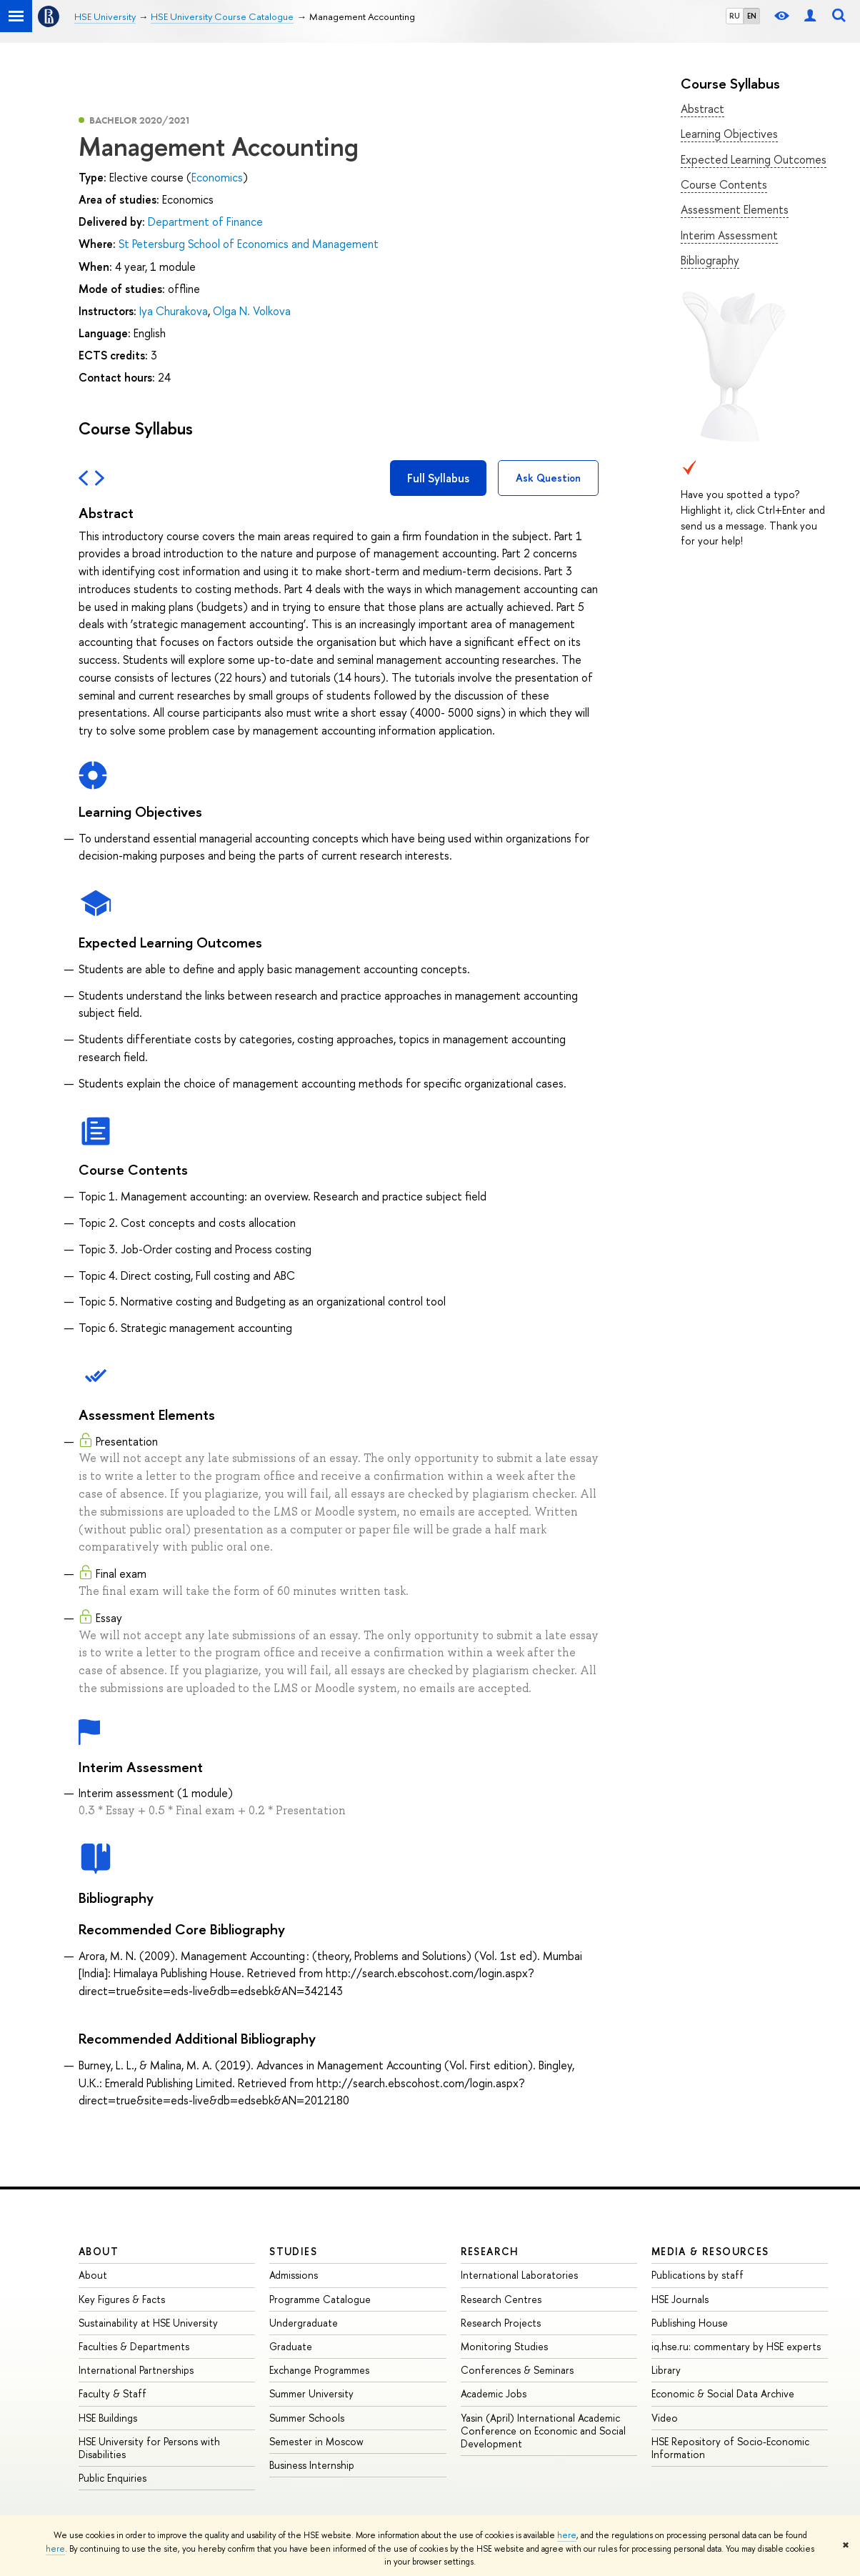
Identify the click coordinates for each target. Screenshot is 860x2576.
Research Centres (501, 2299)
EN (751, 16)
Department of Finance (205, 221)
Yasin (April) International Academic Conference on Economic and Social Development (543, 2430)
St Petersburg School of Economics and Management (249, 244)
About (99, 2251)
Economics (217, 177)
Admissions (293, 2275)
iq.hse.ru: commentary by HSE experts (736, 2346)
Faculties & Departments (134, 2346)
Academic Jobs (493, 2393)
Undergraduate (303, 2322)
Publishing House (689, 2322)
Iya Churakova (173, 311)
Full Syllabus (438, 478)
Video (664, 2418)
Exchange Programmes (319, 2370)
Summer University (311, 2393)
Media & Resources (710, 2251)
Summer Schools (306, 2418)
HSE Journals (680, 2299)
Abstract (702, 108)
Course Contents (724, 184)
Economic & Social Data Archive (722, 2393)
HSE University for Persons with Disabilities (149, 2448)
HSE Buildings (108, 2418)
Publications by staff (697, 2275)
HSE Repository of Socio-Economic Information (730, 2448)
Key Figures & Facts (122, 2299)
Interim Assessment (729, 235)
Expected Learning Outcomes (753, 159)
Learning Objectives (729, 133)
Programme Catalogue (320, 2299)
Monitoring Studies (504, 2346)
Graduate (290, 2346)
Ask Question (548, 477)
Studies (293, 2251)
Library (666, 2370)
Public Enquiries (112, 2478)
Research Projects (501, 2322)
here (566, 2535)
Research (490, 2251)
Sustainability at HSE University (148, 2322)
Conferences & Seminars (517, 2370)
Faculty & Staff (112, 2393)
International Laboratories (519, 2275)
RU (734, 16)
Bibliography (710, 260)
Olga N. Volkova (252, 311)
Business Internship (311, 2465)
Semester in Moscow (316, 2441)
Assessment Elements (735, 209)
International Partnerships (136, 2370)
